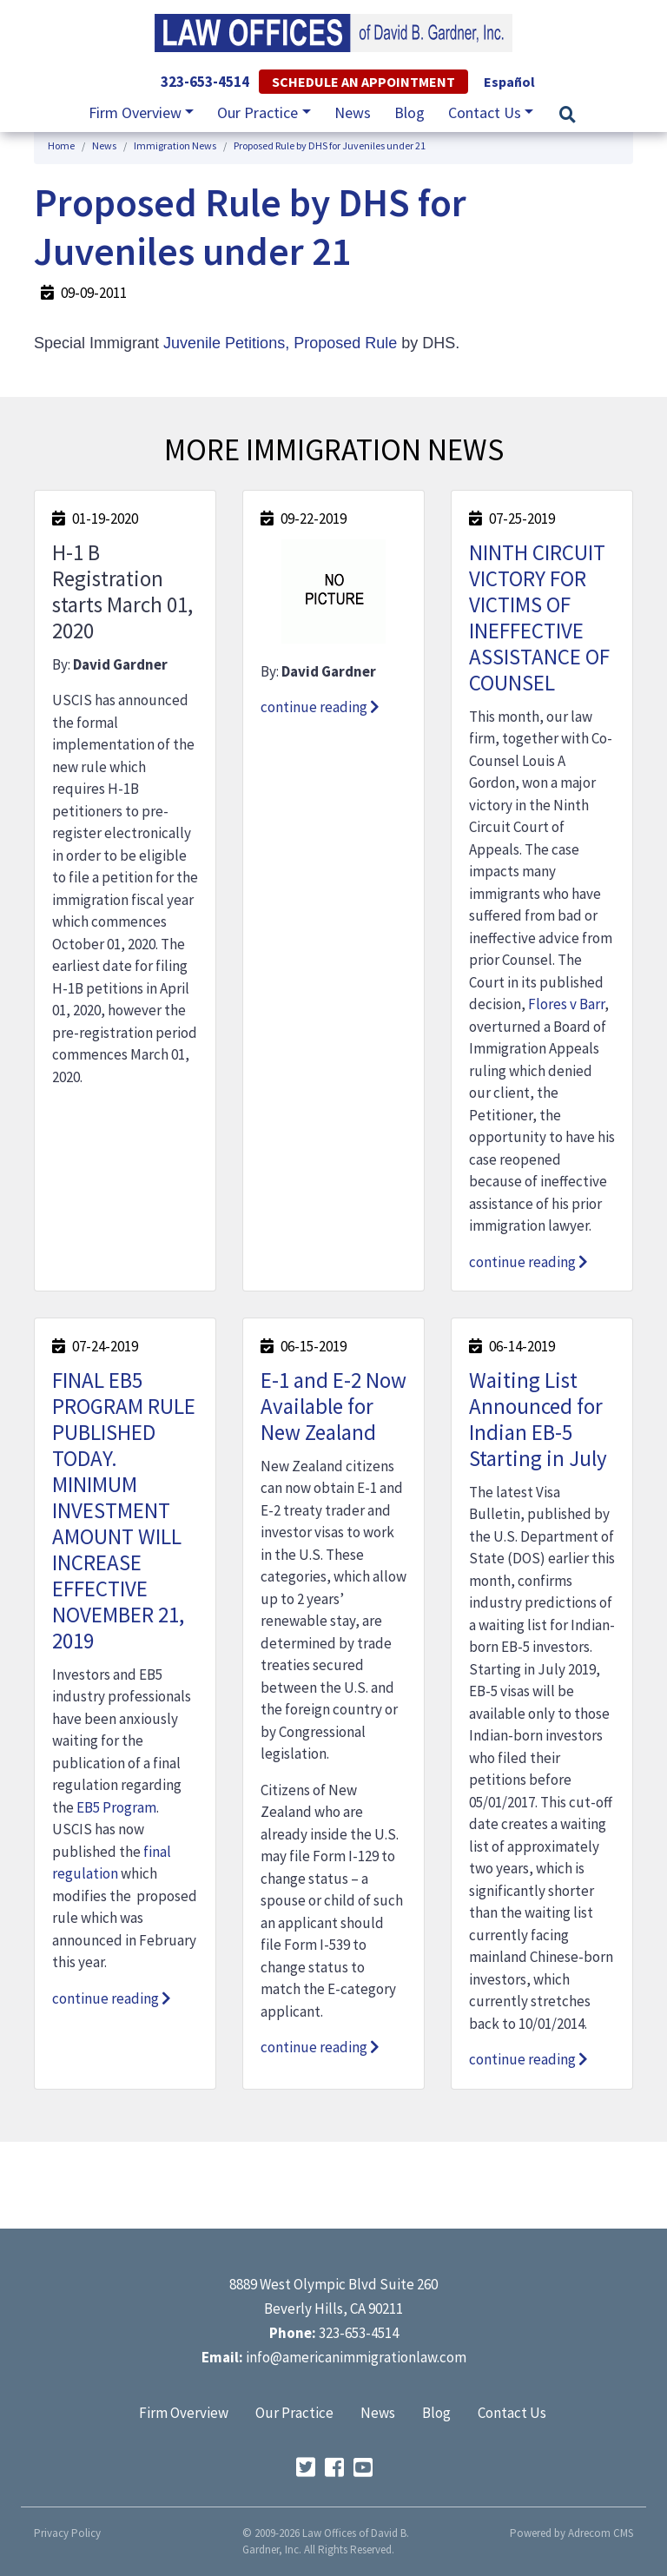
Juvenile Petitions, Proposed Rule (280, 343)
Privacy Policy (67, 2533)
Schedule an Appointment (363, 81)
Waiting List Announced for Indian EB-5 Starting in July (538, 1419)
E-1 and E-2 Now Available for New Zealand (333, 1406)
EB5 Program (116, 1807)
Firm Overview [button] (135, 112)
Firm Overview (183, 2412)
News (352, 112)
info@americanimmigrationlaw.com (356, 2357)
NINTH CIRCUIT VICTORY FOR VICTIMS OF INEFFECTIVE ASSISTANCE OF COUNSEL (539, 617)
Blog (409, 112)
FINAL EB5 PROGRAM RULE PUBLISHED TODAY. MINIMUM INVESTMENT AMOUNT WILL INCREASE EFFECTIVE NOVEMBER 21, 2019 (123, 1510)
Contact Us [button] (484, 112)
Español (509, 81)
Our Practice (294, 2412)
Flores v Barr (566, 1004)
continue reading (320, 707)
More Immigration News (334, 450)
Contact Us (512, 2412)
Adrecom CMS (600, 2533)
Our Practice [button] (257, 112)
